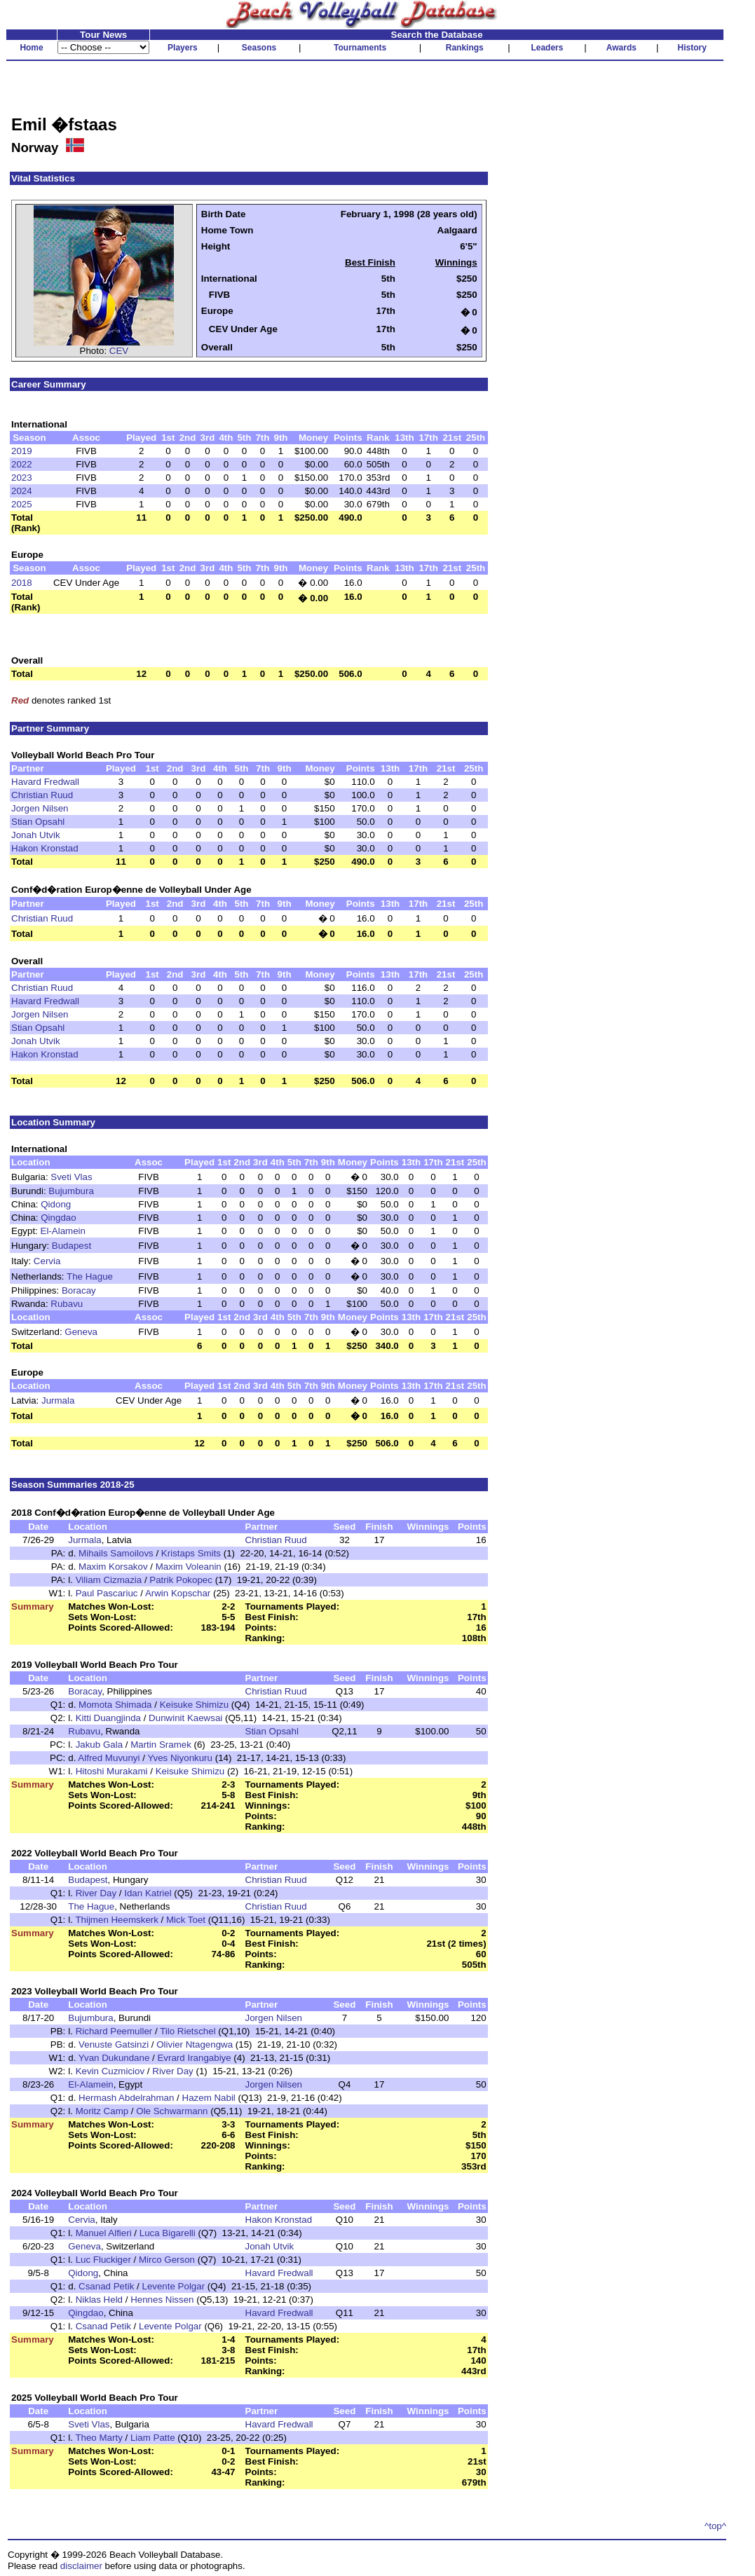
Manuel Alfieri (104, 2233)
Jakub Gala (99, 1744)
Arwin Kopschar (177, 1593)
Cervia (47, 1261)
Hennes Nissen (161, 2299)
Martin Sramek (160, 1744)
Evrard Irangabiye (194, 2058)
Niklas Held (99, 2299)
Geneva (80, 1332)
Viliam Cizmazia (109, 1580)
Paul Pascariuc (107, 1593)
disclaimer (81, 2566)
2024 (21, 491)
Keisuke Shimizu (194, 1704)
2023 (21, 477)
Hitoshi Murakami (112, 1771)
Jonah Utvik (35, 835)
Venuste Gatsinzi (114, 2044)
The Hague (90, 1276)
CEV (118, 350)
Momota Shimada (115, 1704)
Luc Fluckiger (103, 2259)
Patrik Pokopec (180, 1580)
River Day (96, 1893)
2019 (21, 451)
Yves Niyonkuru (179, 1758)
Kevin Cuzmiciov (110, 2071)
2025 (21, 504)
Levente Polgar (173, 2286)
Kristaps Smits (191, 1553)
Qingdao (58, 1217)
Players (183, 48)
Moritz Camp (102, 2111)
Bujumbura (70, 1191)
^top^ (715, 2526)
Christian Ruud (42, 795)
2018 (21, 582)
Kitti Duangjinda (108, 1718)
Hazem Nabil (209, 2097)
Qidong (56, 1204)
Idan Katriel (147, 1893)
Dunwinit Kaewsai (185, 1718)
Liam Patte (152, 2437)
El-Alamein (63, 1231)
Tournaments (360, 48)
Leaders (547, 48)
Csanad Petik (106, 2286)
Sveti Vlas (71, 1177)
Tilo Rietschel (188, 2031)
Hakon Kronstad (45, 848)
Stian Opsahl (37, 821)
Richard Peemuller (114, 2031)
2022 (21, 464)
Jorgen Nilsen (40, 808)
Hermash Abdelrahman (126, 2097)
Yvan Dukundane (114, 2058)
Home (31, 48)
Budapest (71, 1245)
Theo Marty (98, 2437)
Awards (621, 48)
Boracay (79, 1290)
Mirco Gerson (167, 2259)
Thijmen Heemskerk (116, 1919)
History (692, 48)
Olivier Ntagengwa (194, 2044)
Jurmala (57, 1400)
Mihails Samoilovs (116, 1553)
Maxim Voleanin (189, 1566)
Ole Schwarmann (172, 2111)
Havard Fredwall (45, 781)
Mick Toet (185, 1919)
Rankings (465, 48)
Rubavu (66, 1304)
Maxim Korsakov (113, 1566)
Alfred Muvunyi (109, 1758)
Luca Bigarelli (168, 2233)
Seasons (259, 48)
